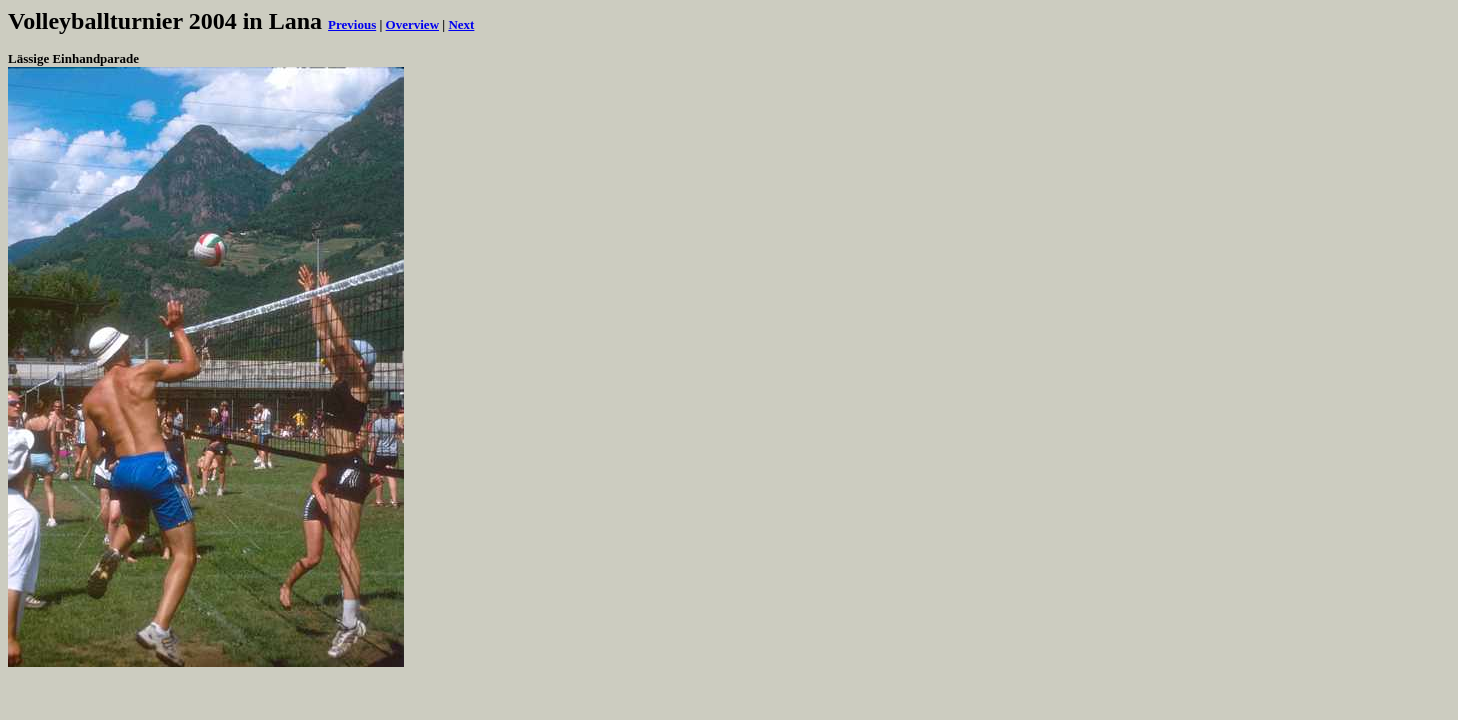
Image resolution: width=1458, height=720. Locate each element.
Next (461, 24)
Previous (352, 24)
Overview (412, 24)
